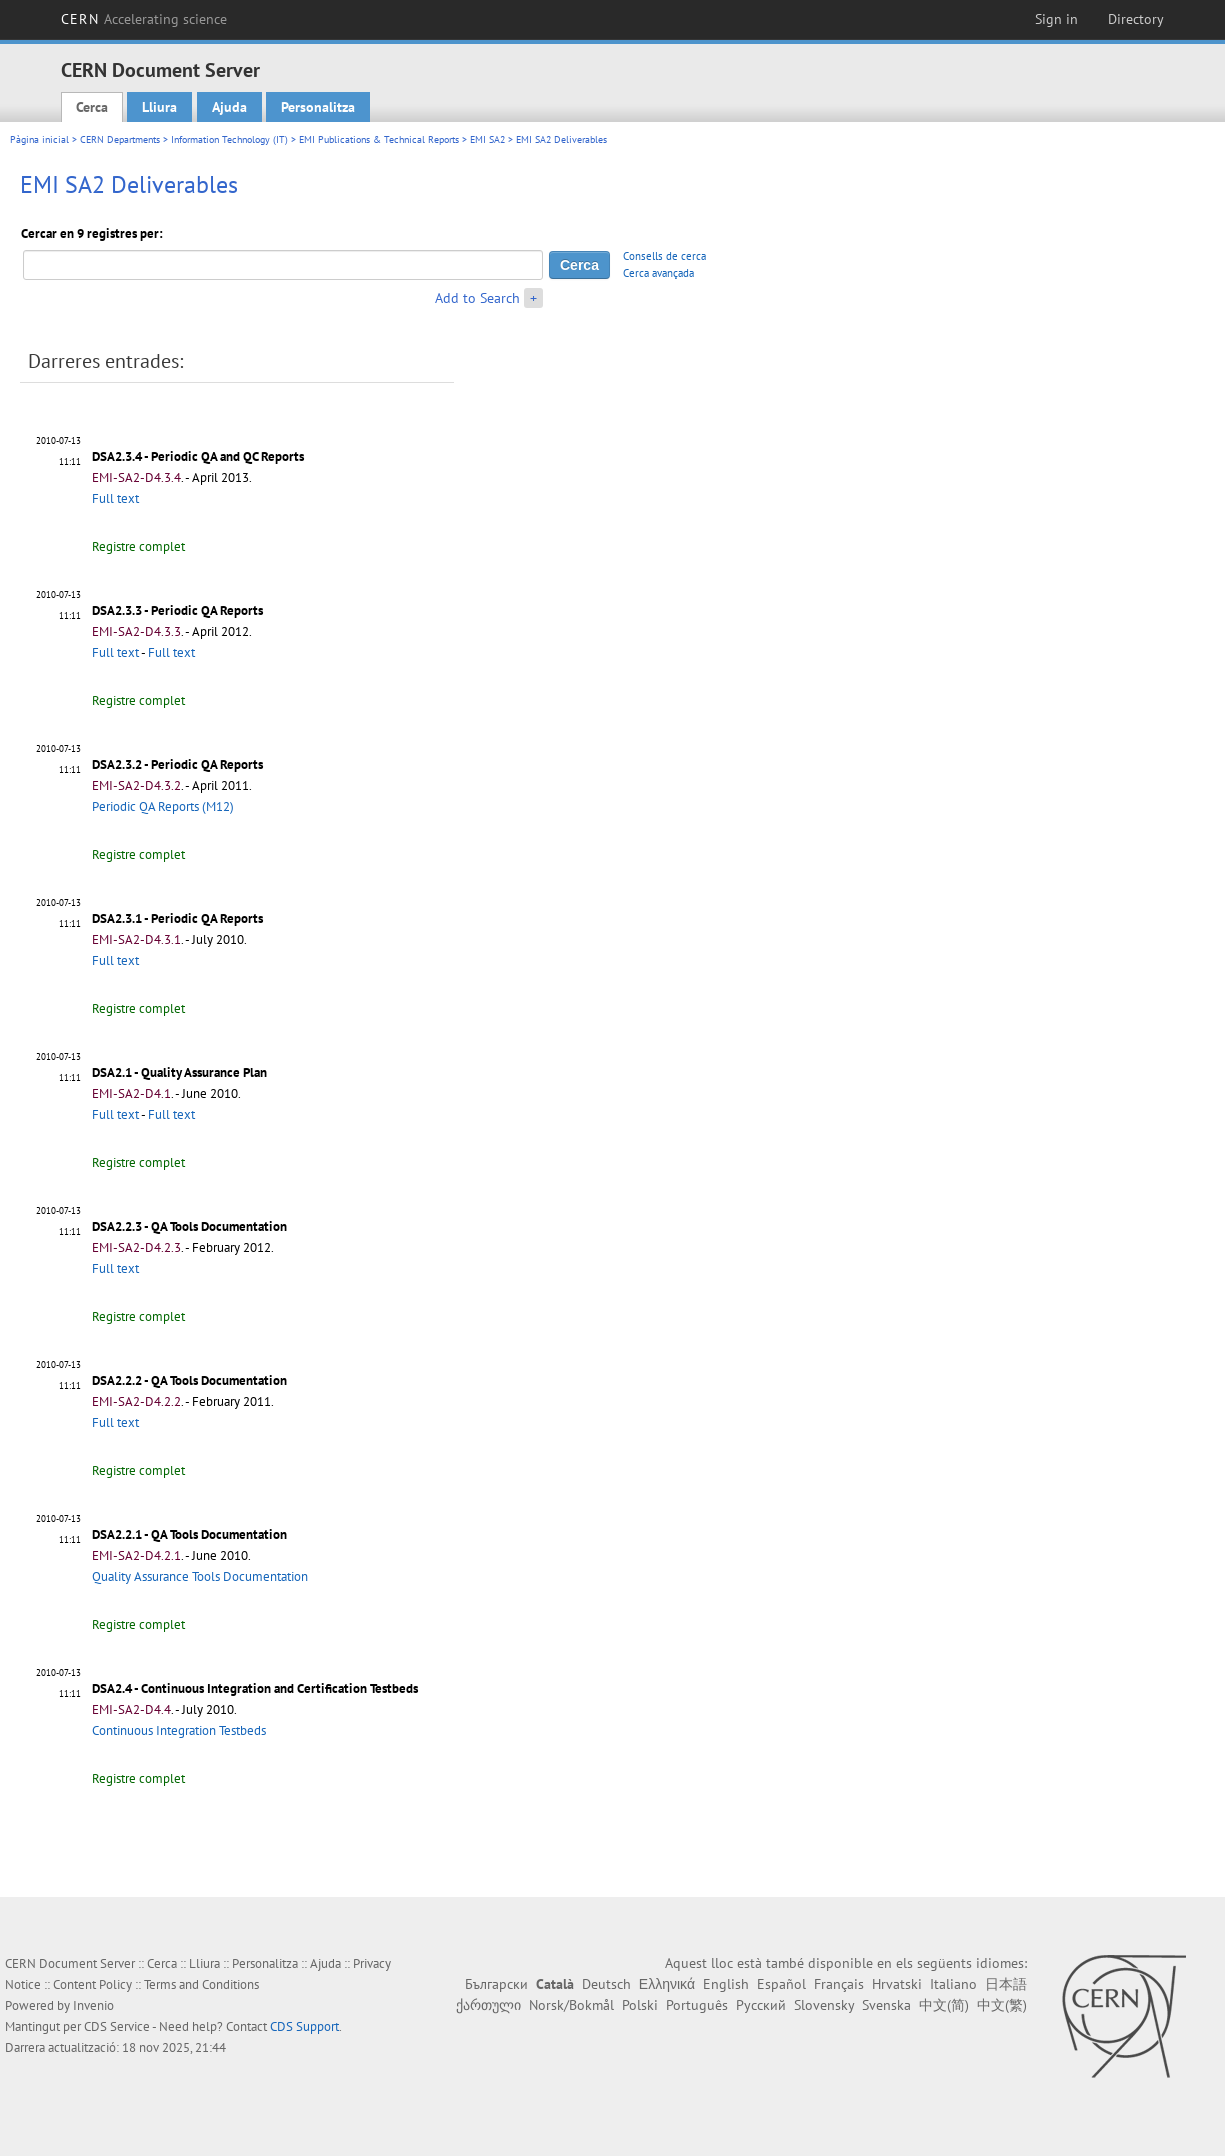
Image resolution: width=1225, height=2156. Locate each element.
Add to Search (477, 298)
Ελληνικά (667, 1984)
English (726, 1984)
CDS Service (117, 2026)
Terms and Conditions (201, 1984)
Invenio (93, 2005)
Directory (1136, 19)
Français (839, 1984)
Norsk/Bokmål (571, 2005)
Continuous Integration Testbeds (179, 1730)
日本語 (1006, 1984)
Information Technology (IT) (229, 139)
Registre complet (138, 546)
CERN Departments (120, 139)
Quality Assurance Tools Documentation (200, 1576)
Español (781, 1984)
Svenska (886, 2005)
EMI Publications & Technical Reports (379, 139)
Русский (761, 2005)
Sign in (1056, 19)
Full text (115, 498)
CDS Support (304, 2026)
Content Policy (92, 1984)
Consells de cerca (664, 256)
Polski (640, 2005)
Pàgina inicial (39, 139)
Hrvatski (897, 1984)
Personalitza (318, 107)
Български (496, 1984)
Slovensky (824, 2005)
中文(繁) (1002, 2005)
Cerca (92, 107)
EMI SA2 (487, 139)
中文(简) (944, 2005)
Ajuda (229, 107)
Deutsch (606, 1984)
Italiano (953, 1984)
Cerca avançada (658, 273)
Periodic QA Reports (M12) (163, 806)
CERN (144, 19)
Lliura (159, 107)
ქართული (488, 2005)
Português (697, 2005)
